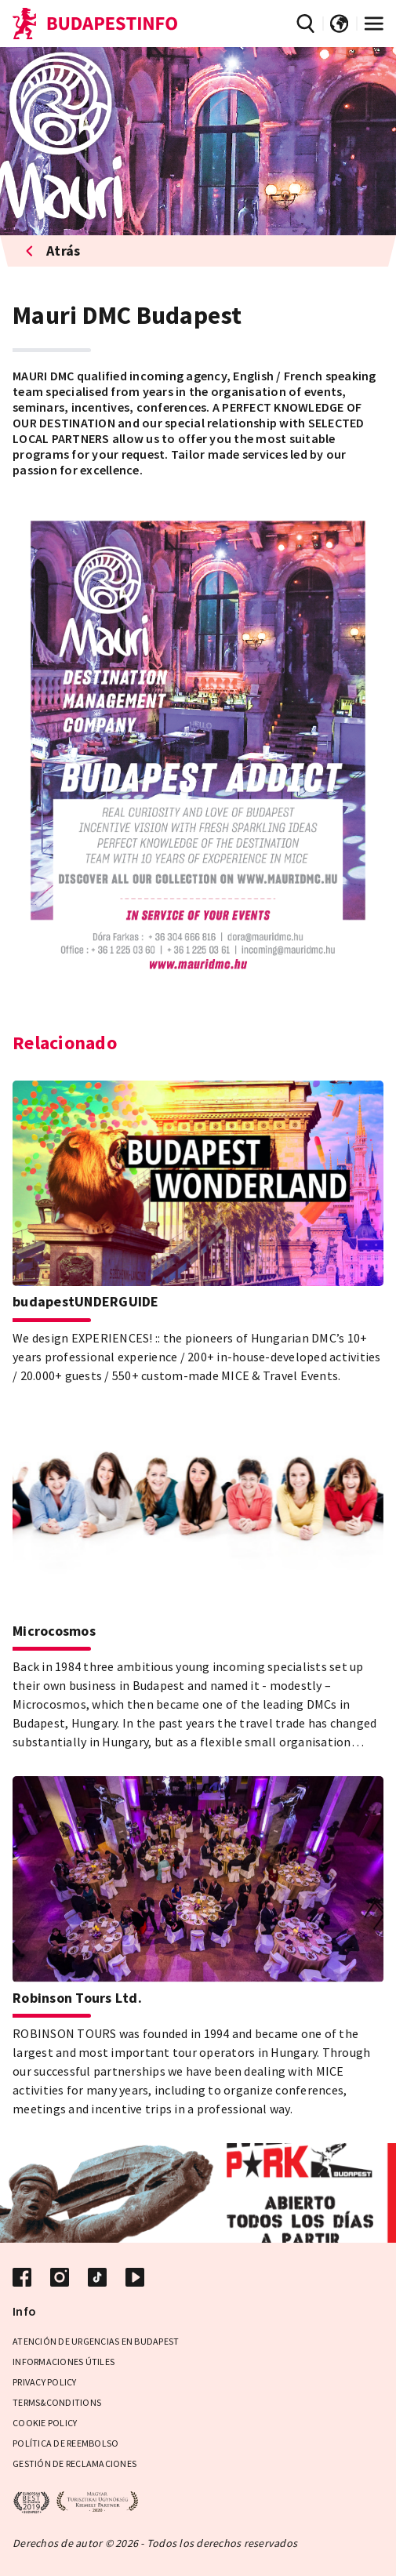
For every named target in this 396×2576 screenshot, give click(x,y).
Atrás (53, 251)
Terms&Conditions (57, 2402)
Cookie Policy (45, 2423)
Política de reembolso (65, 2443)
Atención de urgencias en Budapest (96, 2341)
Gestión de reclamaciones (74, 2463)
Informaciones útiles (63, 2361)
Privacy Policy (45, 2382)
